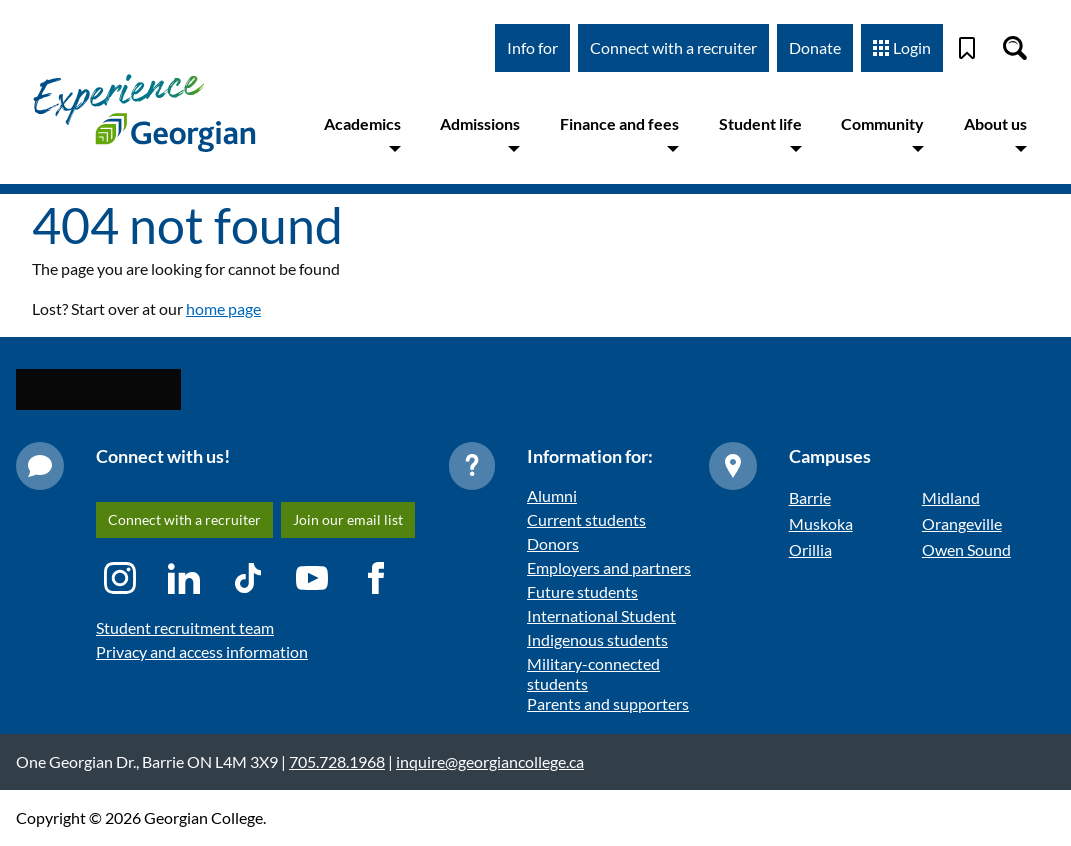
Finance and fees (619, 134)
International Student (601, 615)
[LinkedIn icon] (184, 578)
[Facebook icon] (376, 578)
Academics (362, 134)
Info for (532, 47)
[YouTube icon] (312, 578)
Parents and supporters (608, 703)
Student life (760, 134)
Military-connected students (593, 673)
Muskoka (821, 523)
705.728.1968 (337, 761)
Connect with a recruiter (673, 47)
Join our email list (348, 519)
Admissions (480, 134)
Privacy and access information (202, 651)
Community (882, 134)
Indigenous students (597, 639)
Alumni (552, 495)
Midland (951, 497)
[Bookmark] (967, 48)
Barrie (810, 497)
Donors (553, 543)
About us (995, 134)
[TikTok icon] (248, 578)
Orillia (810, 549)
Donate (815, 47)
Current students (586, 519)
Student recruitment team (185, 627)
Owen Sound (966, 549)
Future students (582, 591)
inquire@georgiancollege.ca (490, 761)
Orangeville (962, 523)
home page (223, 308)
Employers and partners (609, 567)
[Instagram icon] (120, 578)
